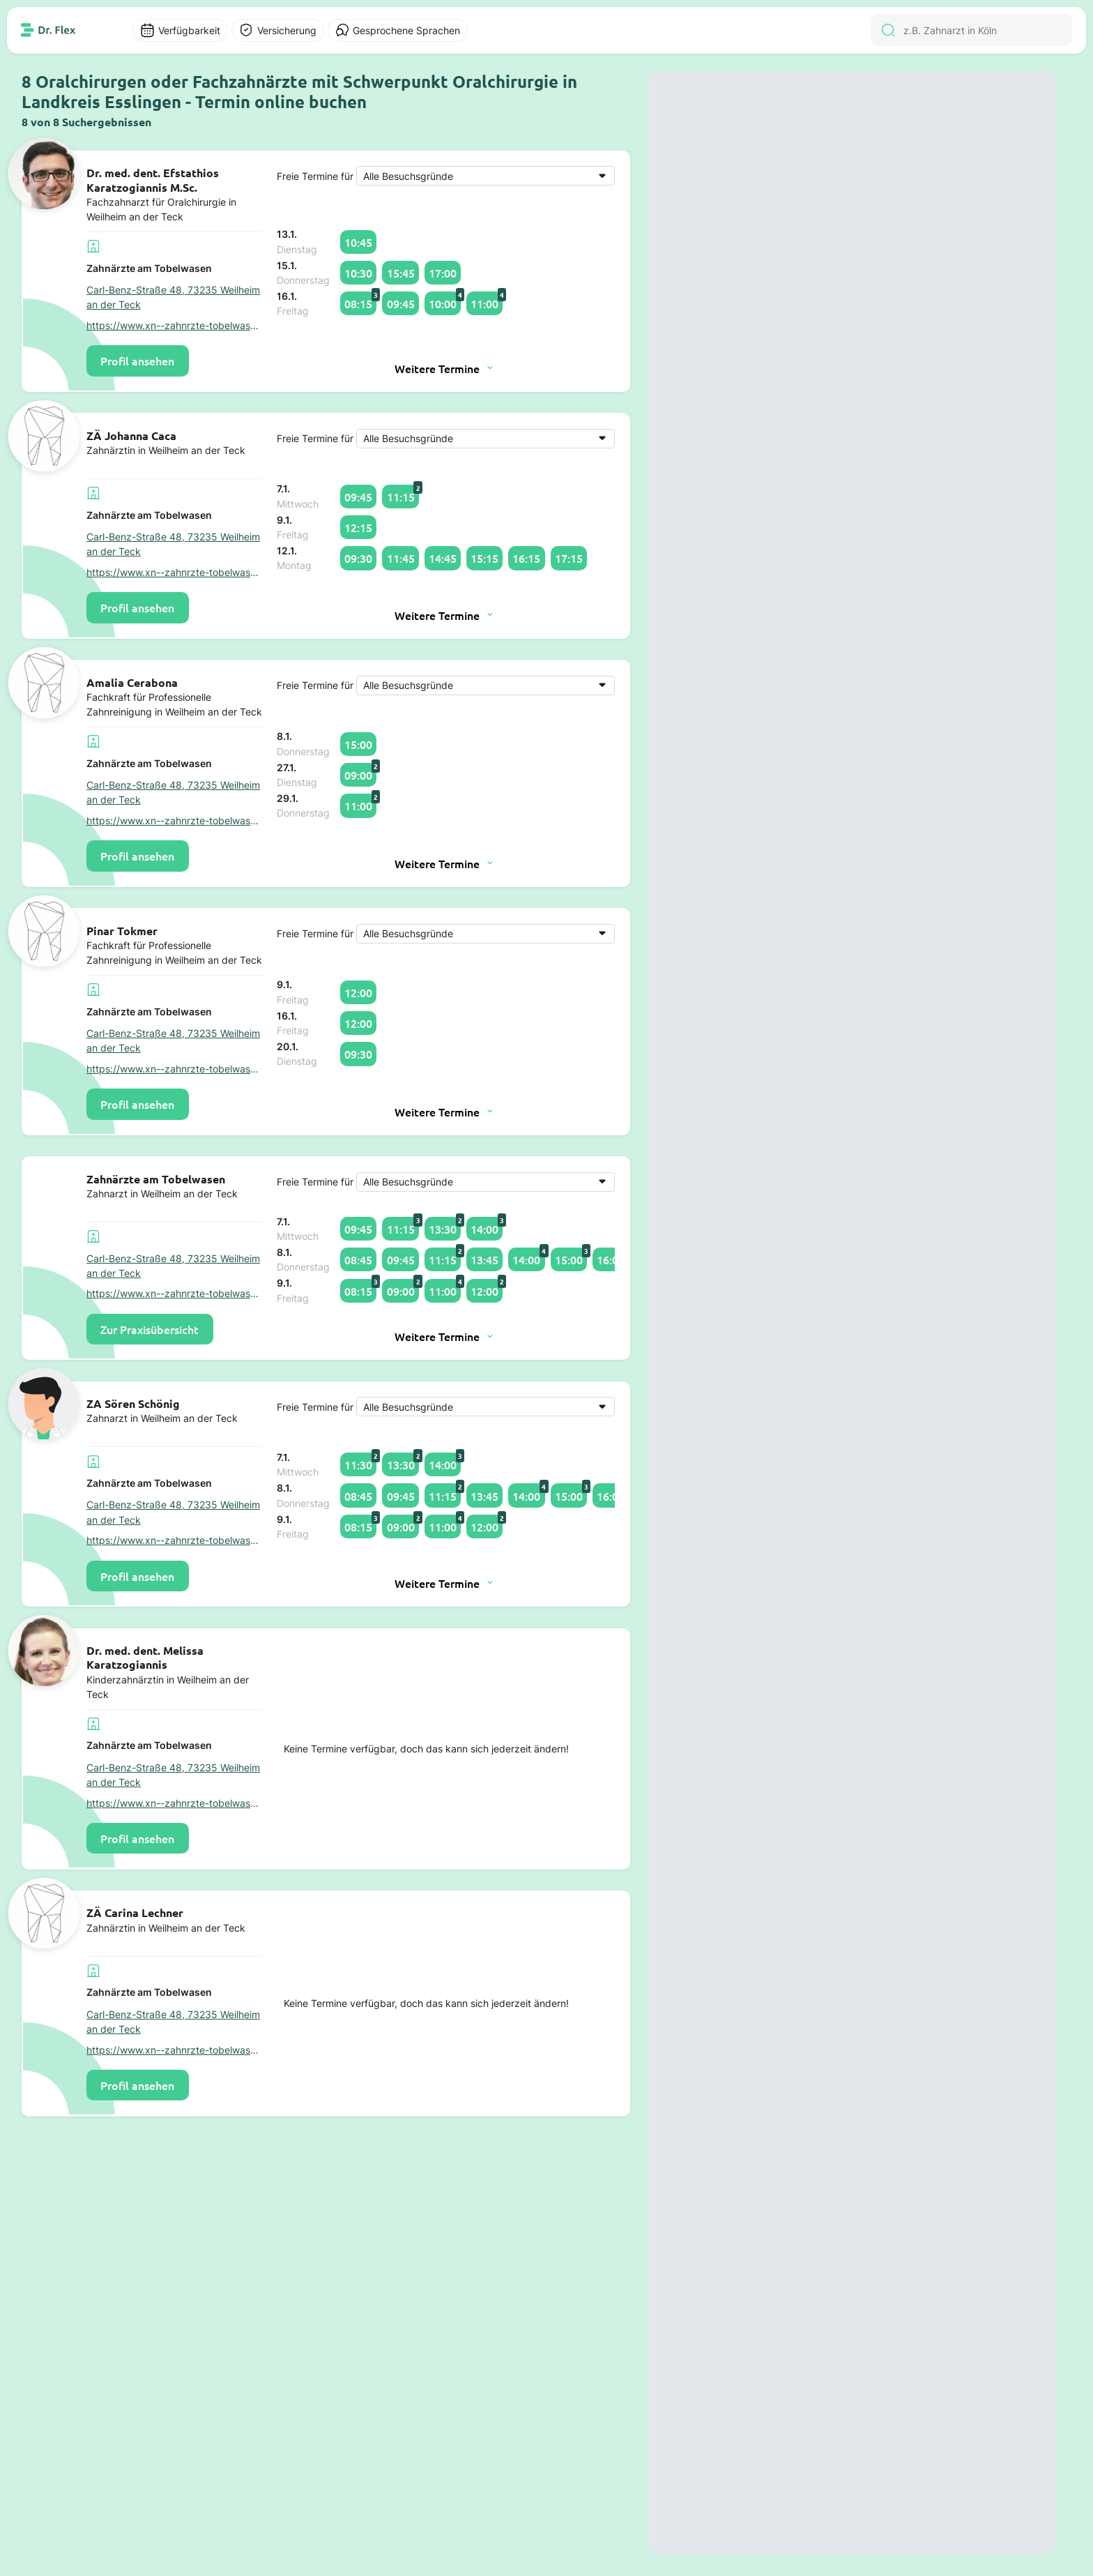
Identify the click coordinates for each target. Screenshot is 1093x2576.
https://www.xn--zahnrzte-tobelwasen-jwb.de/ (174, 325)
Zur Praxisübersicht (149, 1329)
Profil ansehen (137, 360)
